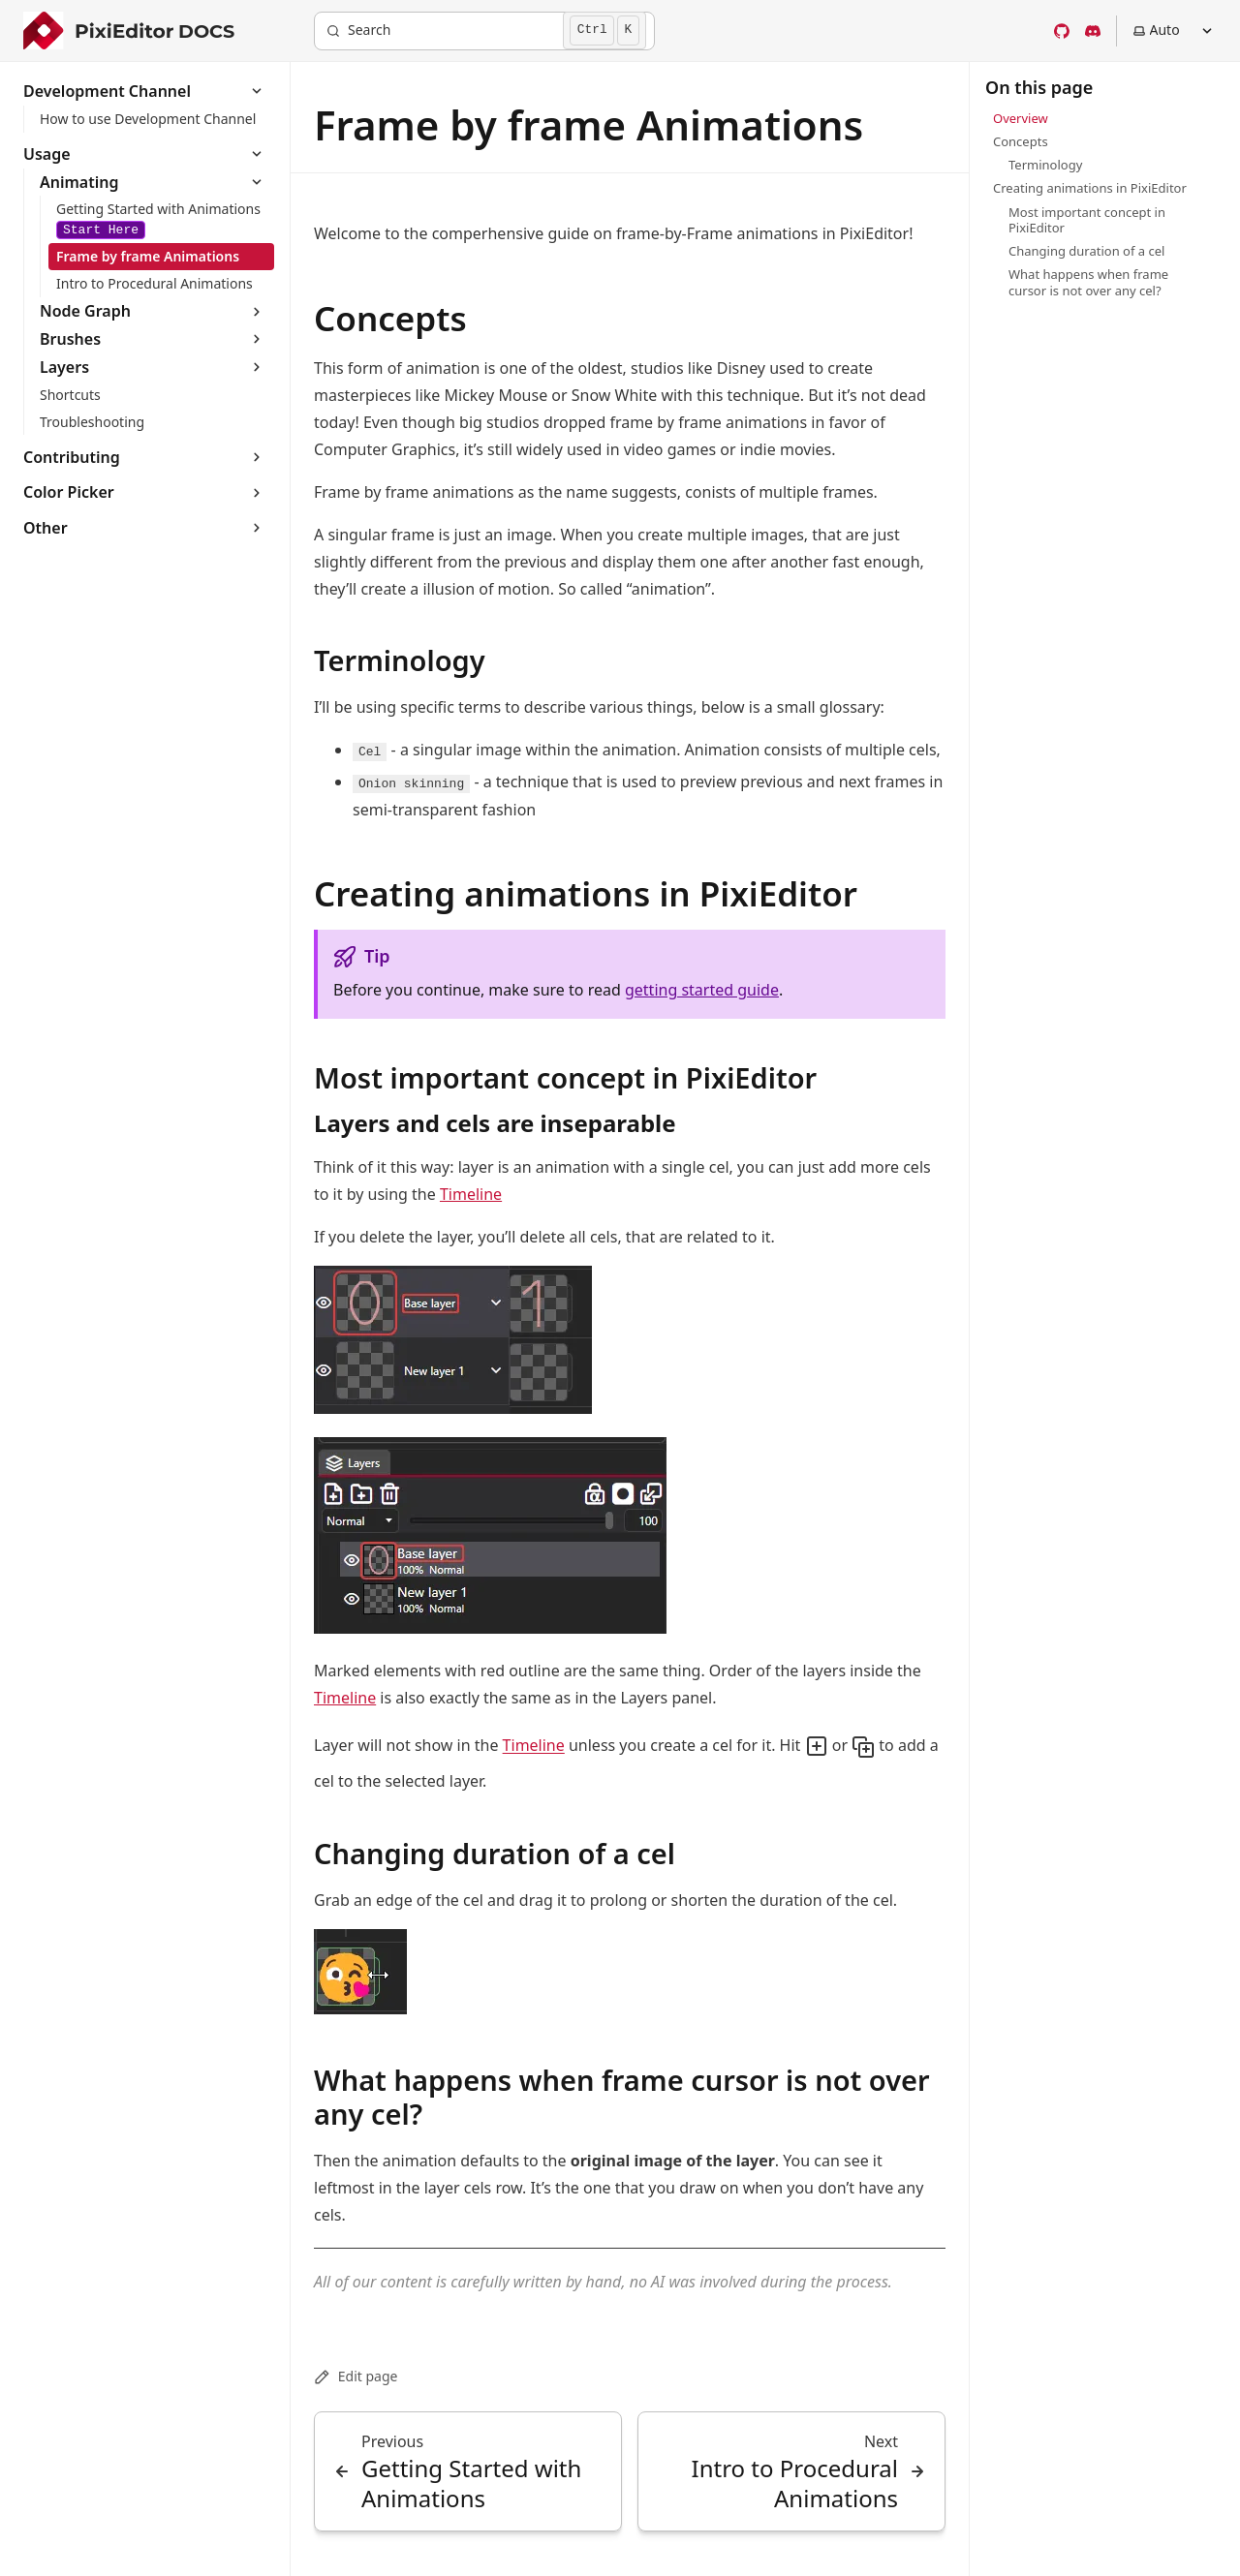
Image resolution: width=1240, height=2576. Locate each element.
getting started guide (702, 989)
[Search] (484, 31)
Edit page (355, 2376)
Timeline (471, 1194)
